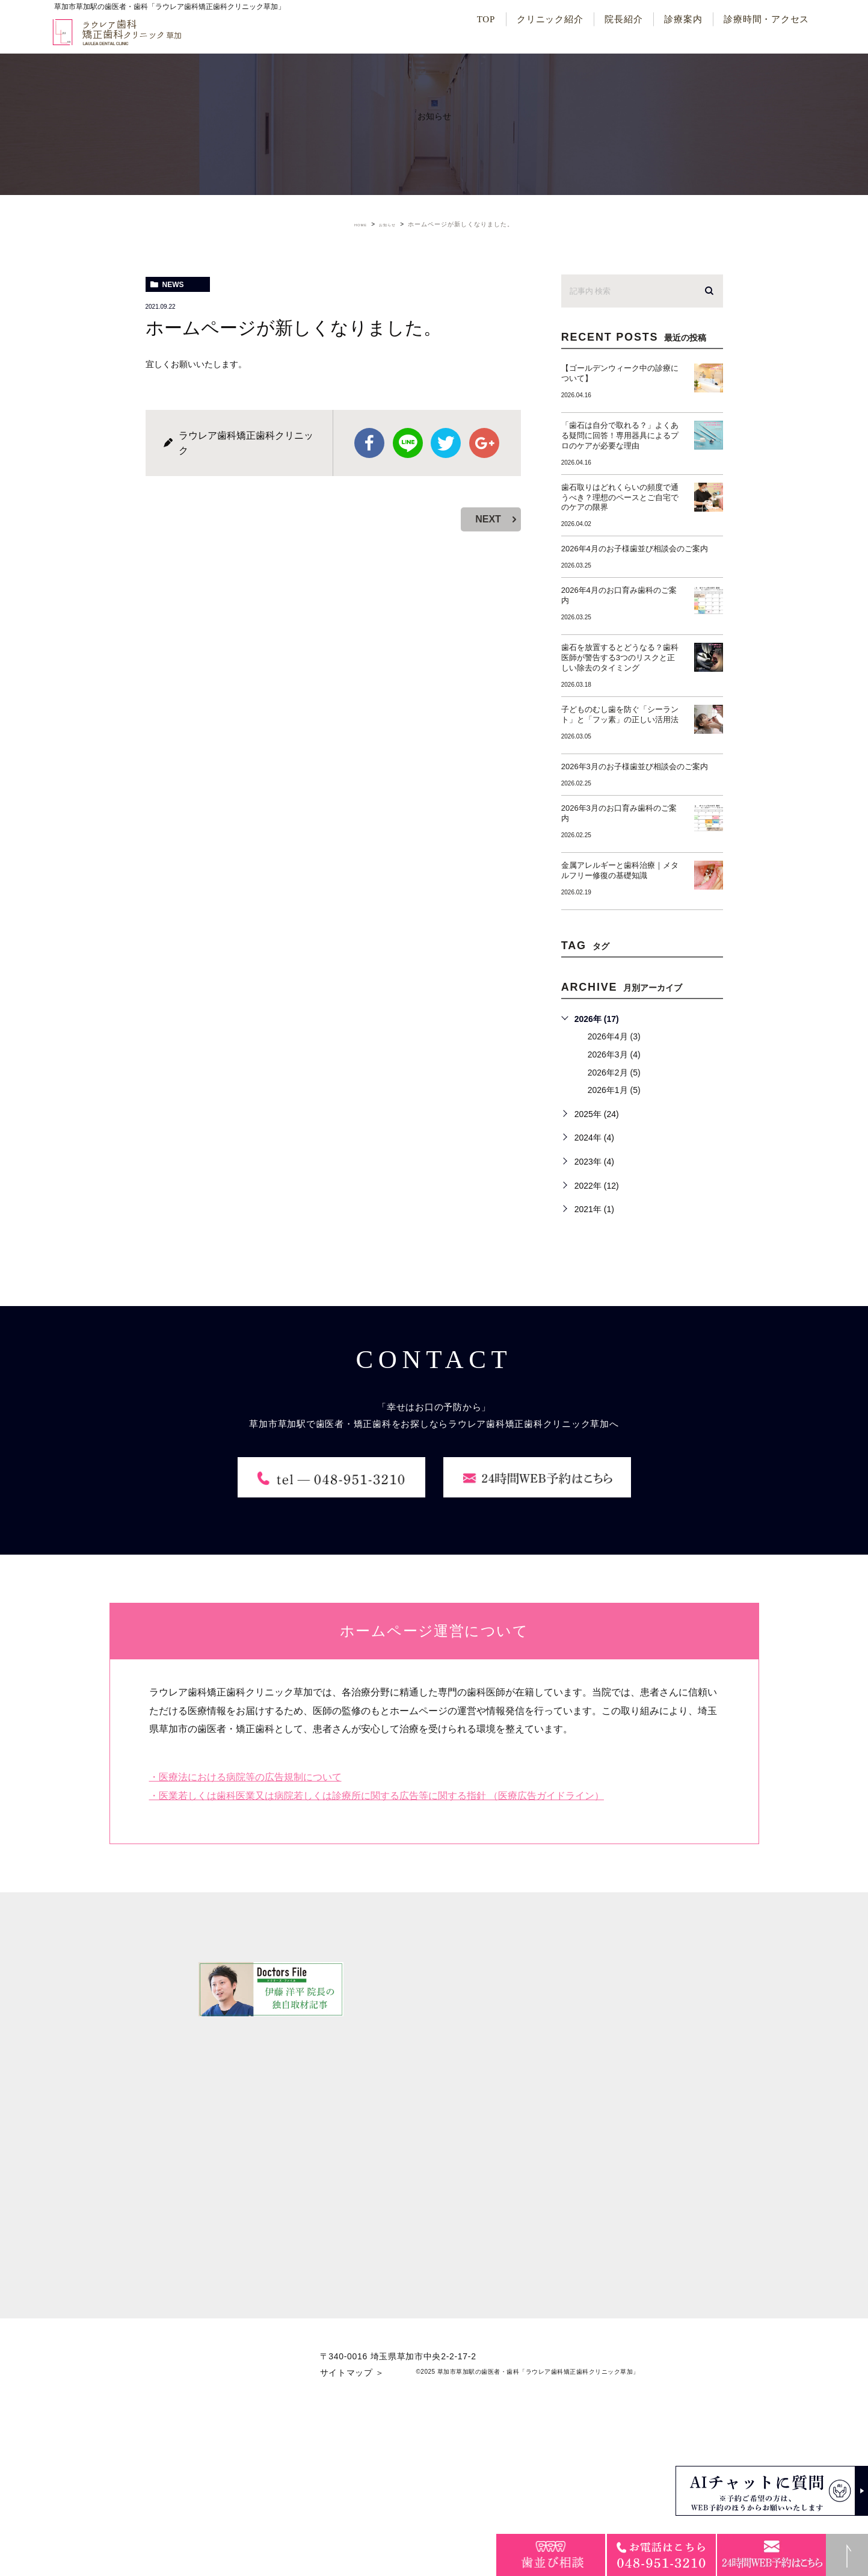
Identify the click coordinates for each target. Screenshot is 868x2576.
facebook (369, 443)
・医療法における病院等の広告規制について (245, 1924)
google (484, 443)
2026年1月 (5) (614, 1090)
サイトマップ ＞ (352, 2519)
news (173, 284)
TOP (486, 19)
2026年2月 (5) (614, 1072)
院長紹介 (623, 19)
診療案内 (683, 19)
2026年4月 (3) (614, 1036)
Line (408, 443)
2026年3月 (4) (614, 1054)
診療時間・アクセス (766, 19)
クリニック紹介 (550, 19)
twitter (446, 443)
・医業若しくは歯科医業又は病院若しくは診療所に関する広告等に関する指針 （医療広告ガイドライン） (376, 1942)
